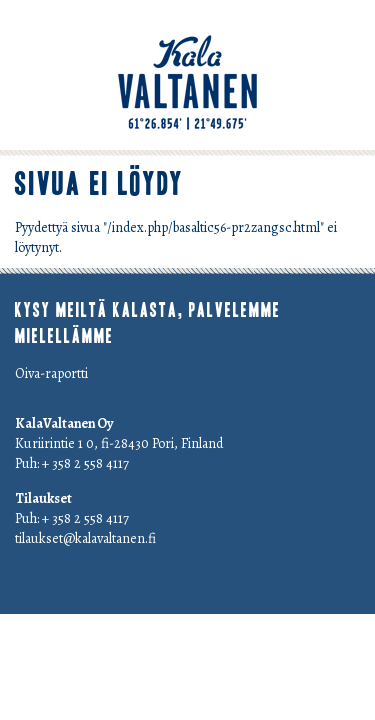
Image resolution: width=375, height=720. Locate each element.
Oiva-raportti (51, 373)
